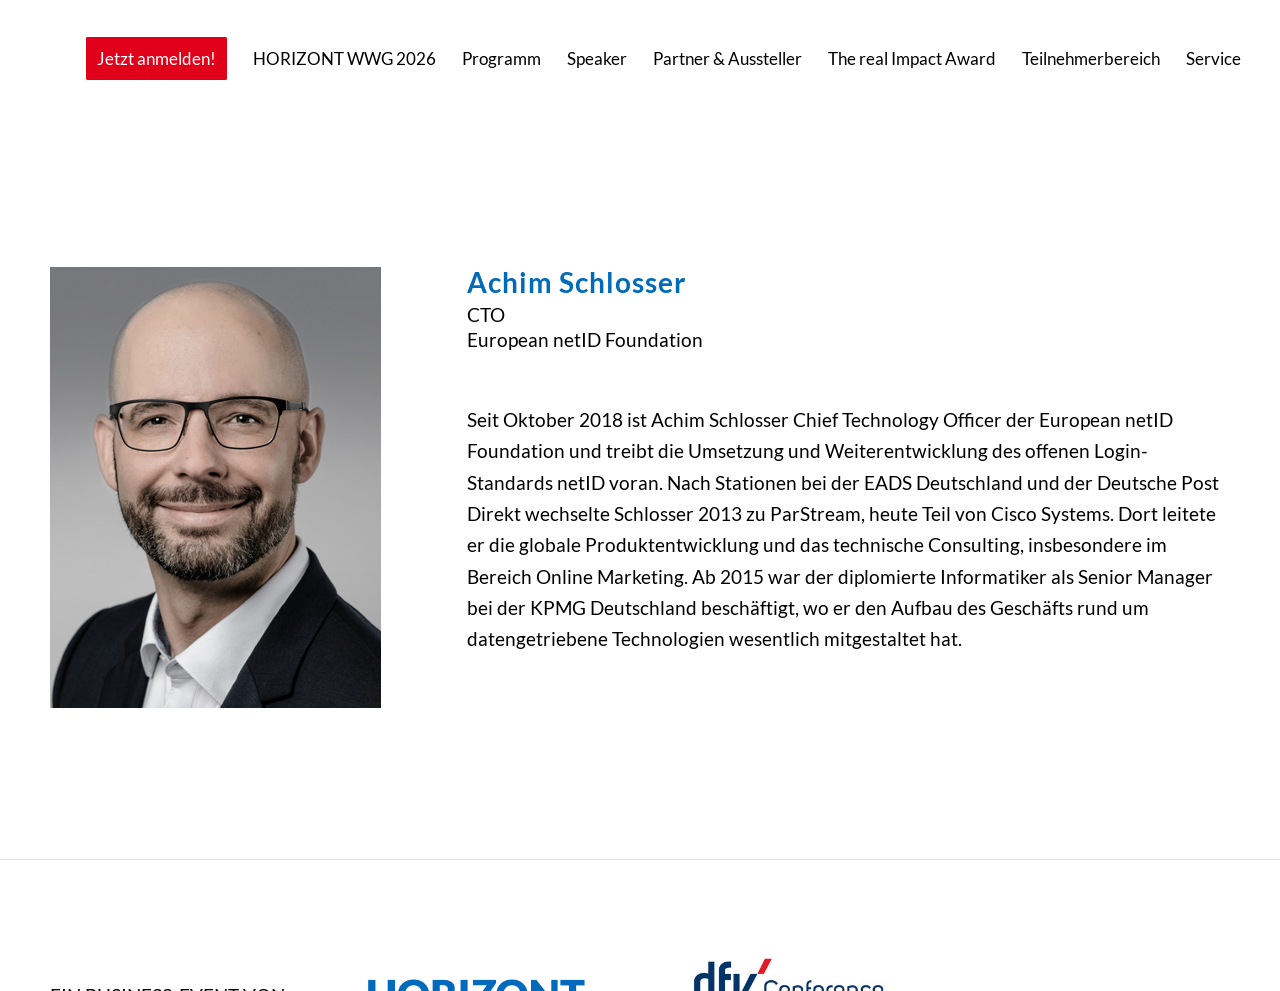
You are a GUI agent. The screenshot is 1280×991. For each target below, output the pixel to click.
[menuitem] (156, 59)
